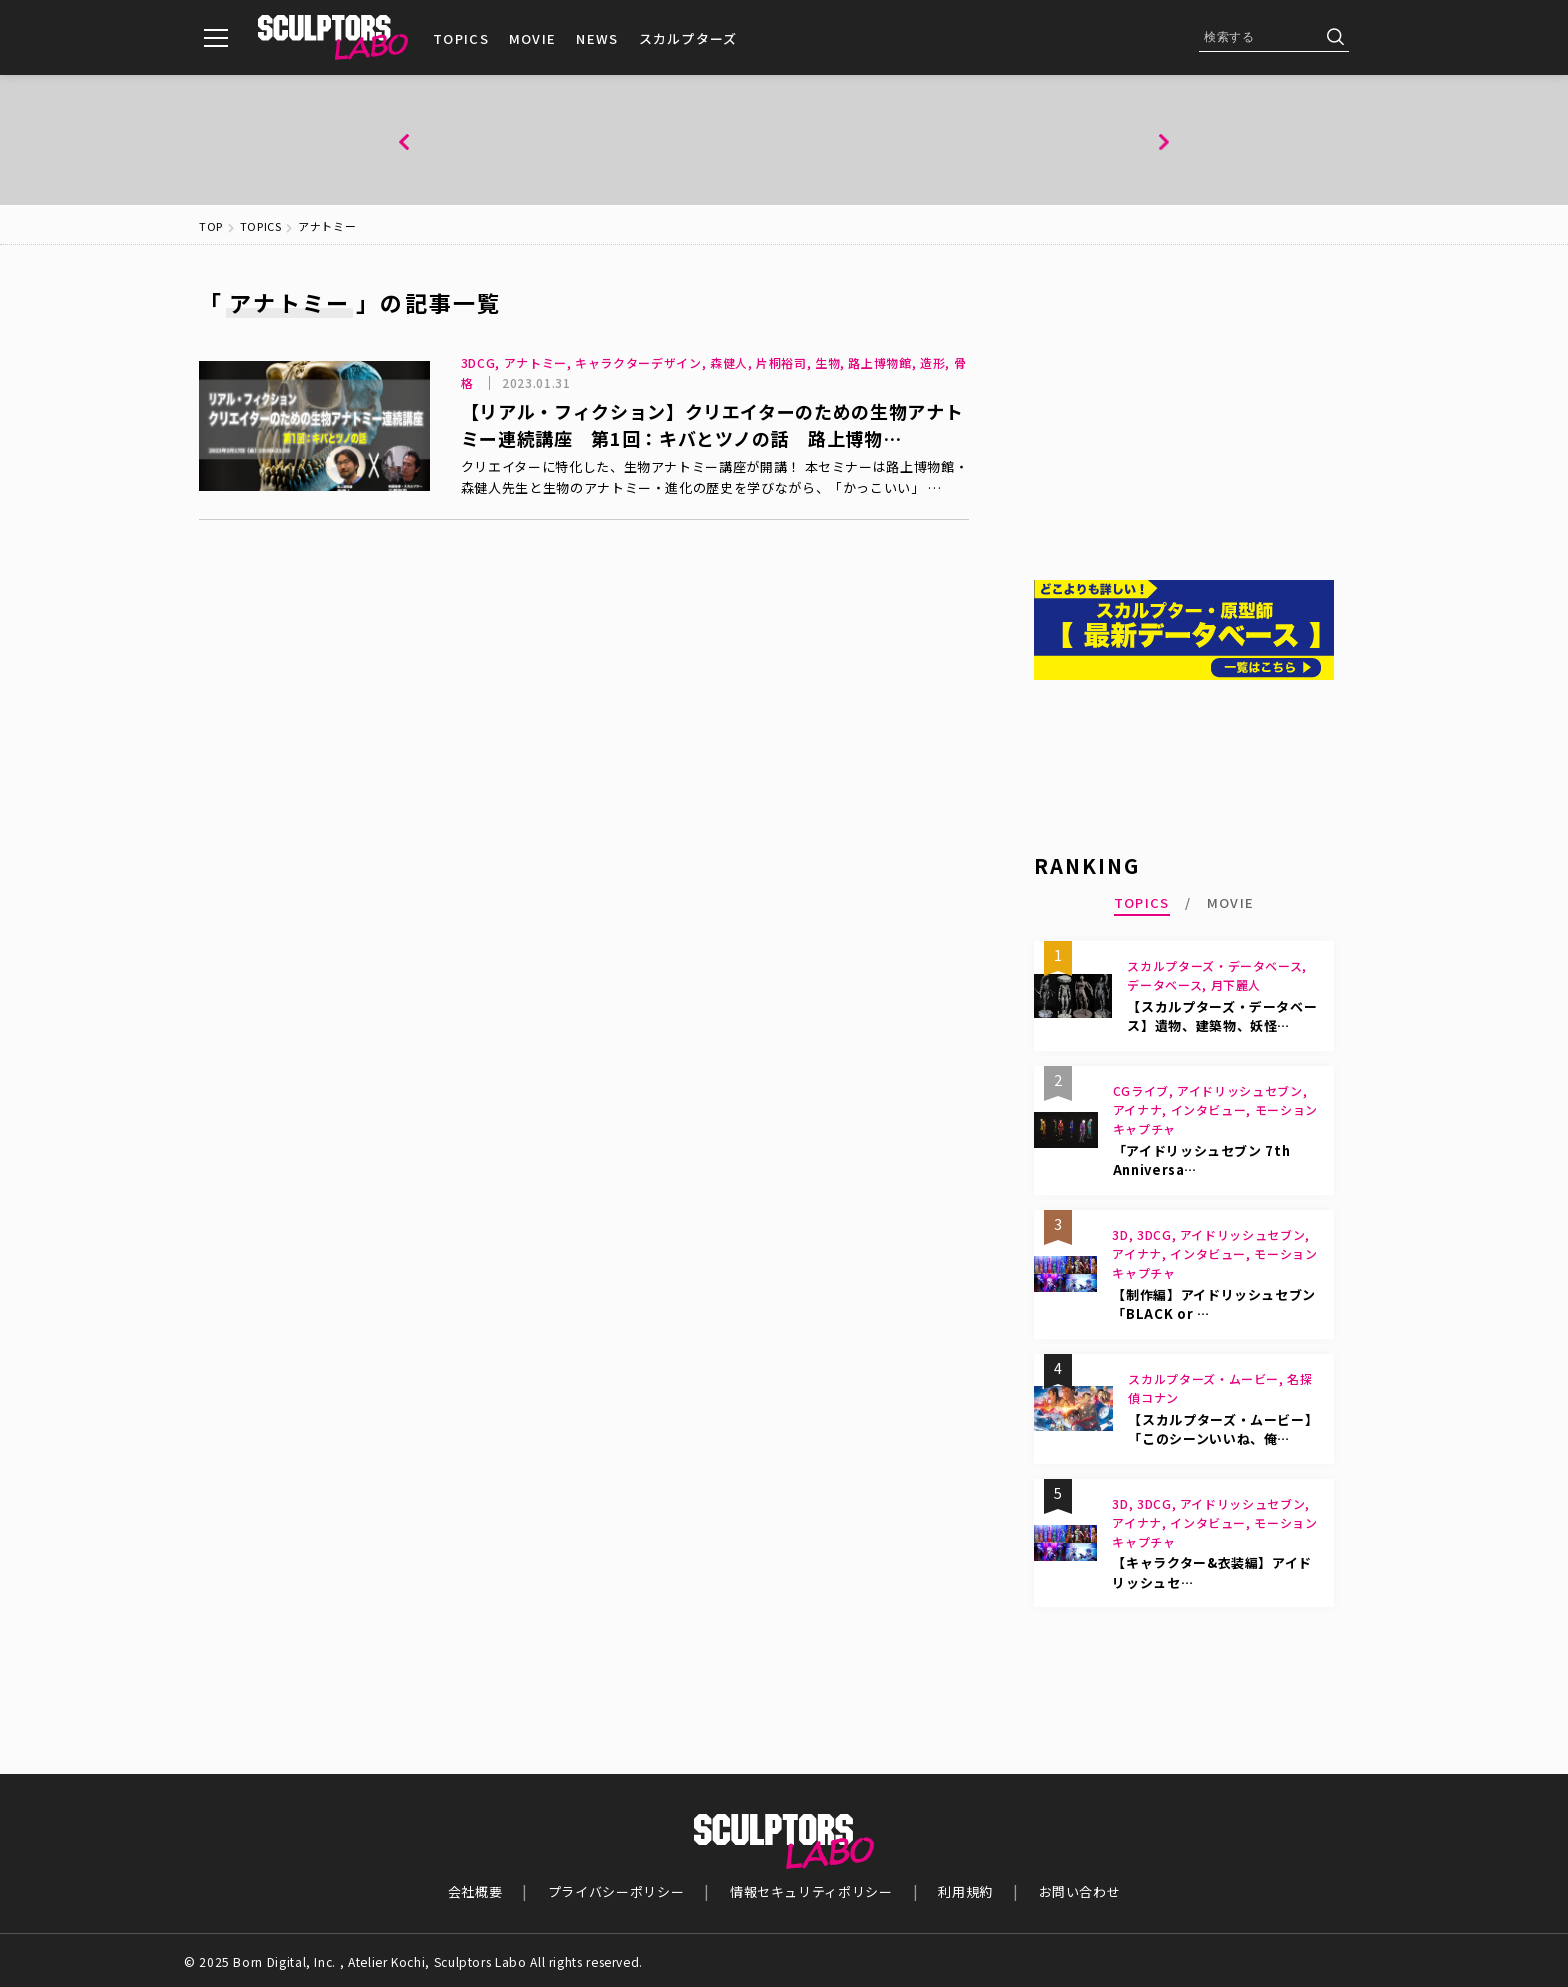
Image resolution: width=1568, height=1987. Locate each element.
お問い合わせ (1081, 1890)
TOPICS (461, 38)
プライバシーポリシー (615, 1890)
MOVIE (533, 38)
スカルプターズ (688, 38)
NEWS (597, 38)
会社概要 (473, 1890)
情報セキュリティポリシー (812, 1890)
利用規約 (966, 1890)
